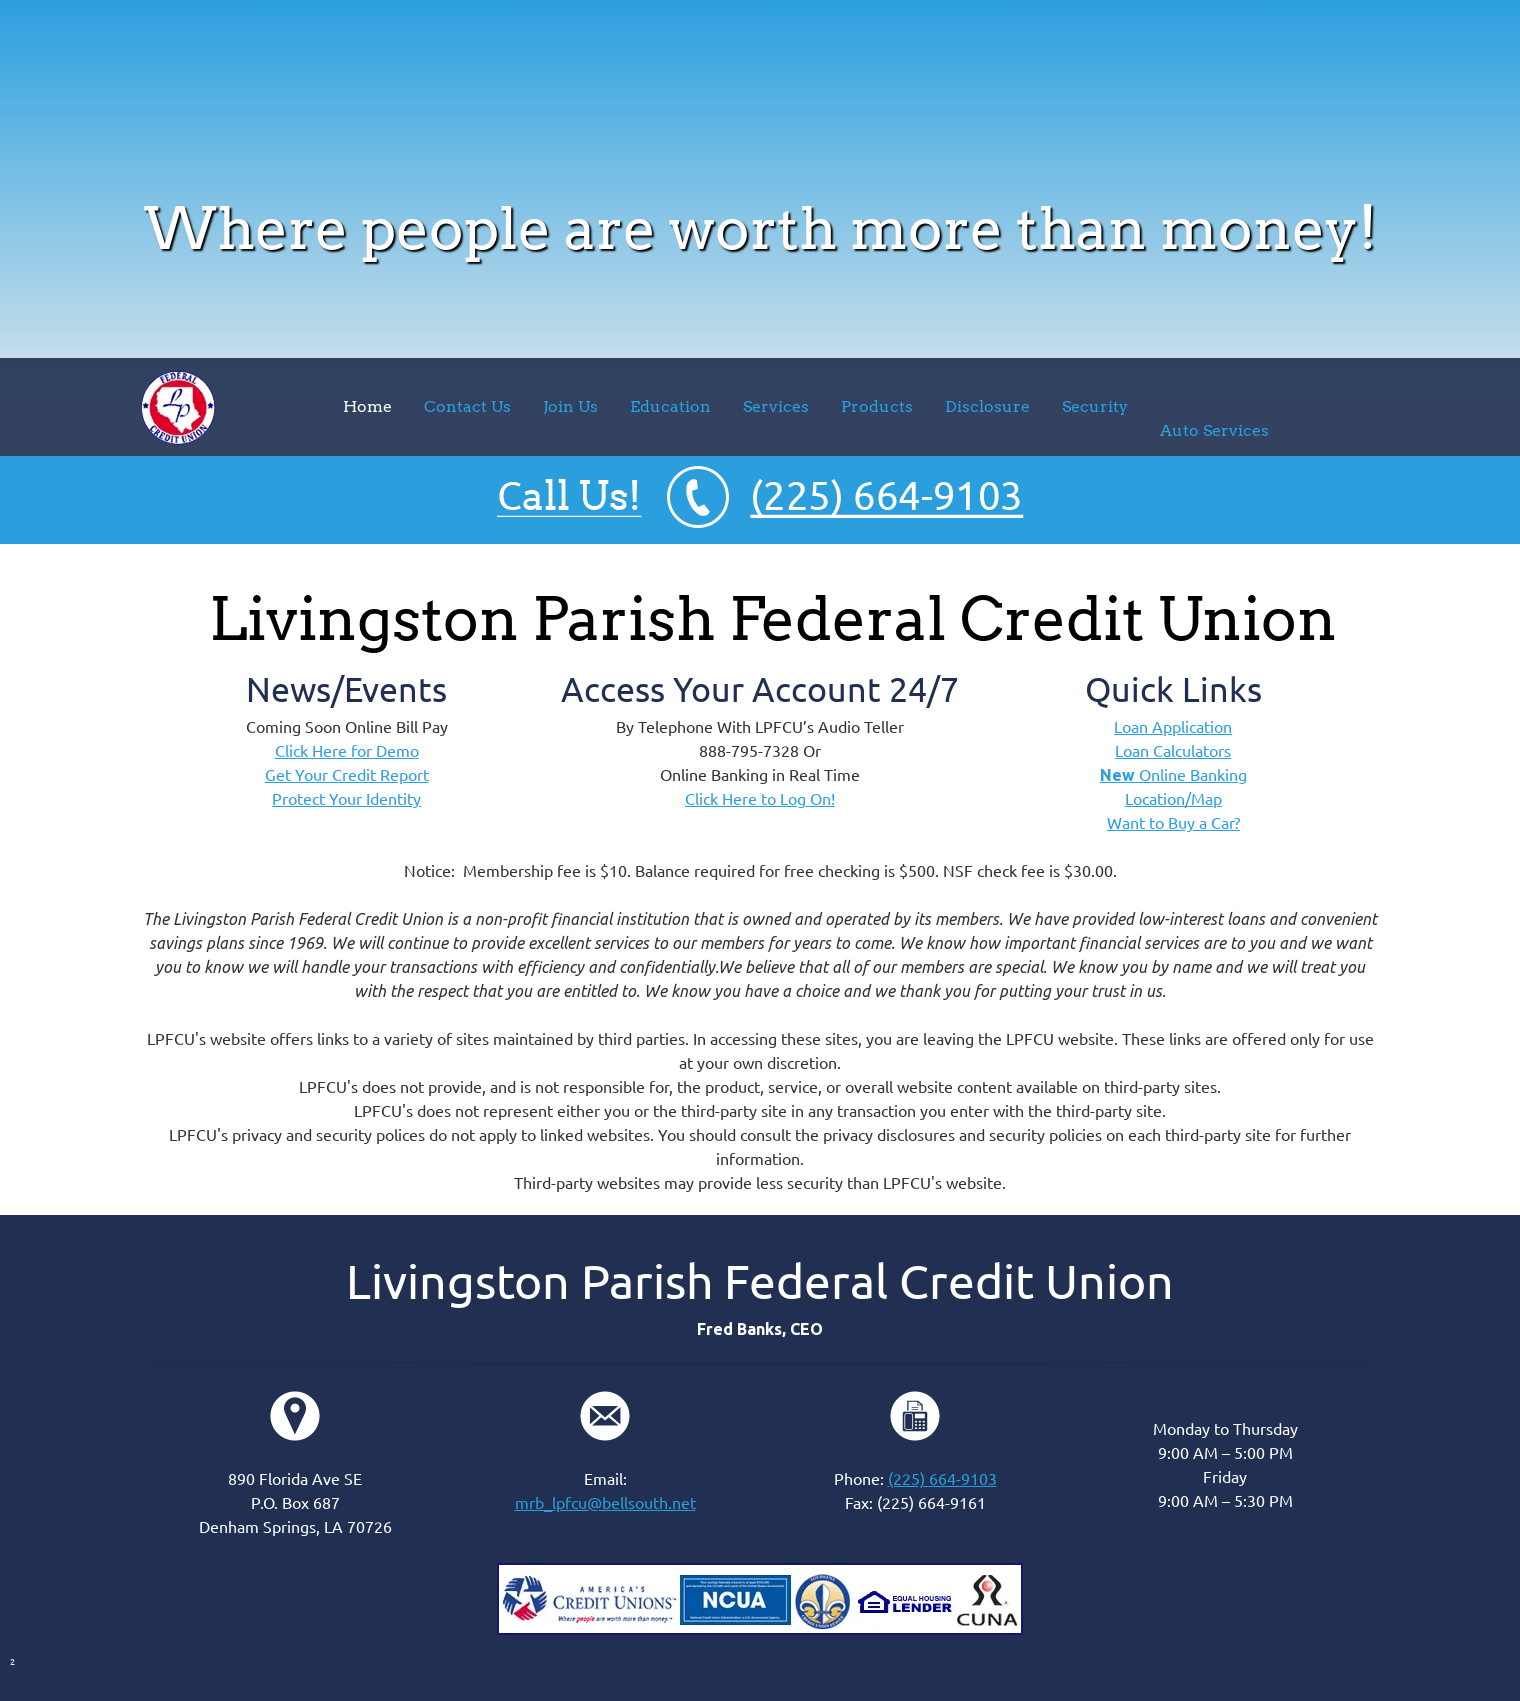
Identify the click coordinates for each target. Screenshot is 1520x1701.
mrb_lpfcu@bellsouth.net (605, 1503)
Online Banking (1173, 775)
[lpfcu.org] (178, 407)
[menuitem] (367, 407)
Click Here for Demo (347, 751)
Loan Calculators (1173, 751)
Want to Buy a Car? (1173, 823)
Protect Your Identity (346, 799)
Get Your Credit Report (347, 775)
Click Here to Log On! (760, 799)
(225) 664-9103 (942, 1479)
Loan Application (1173, 727)
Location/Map (1173, 799)
